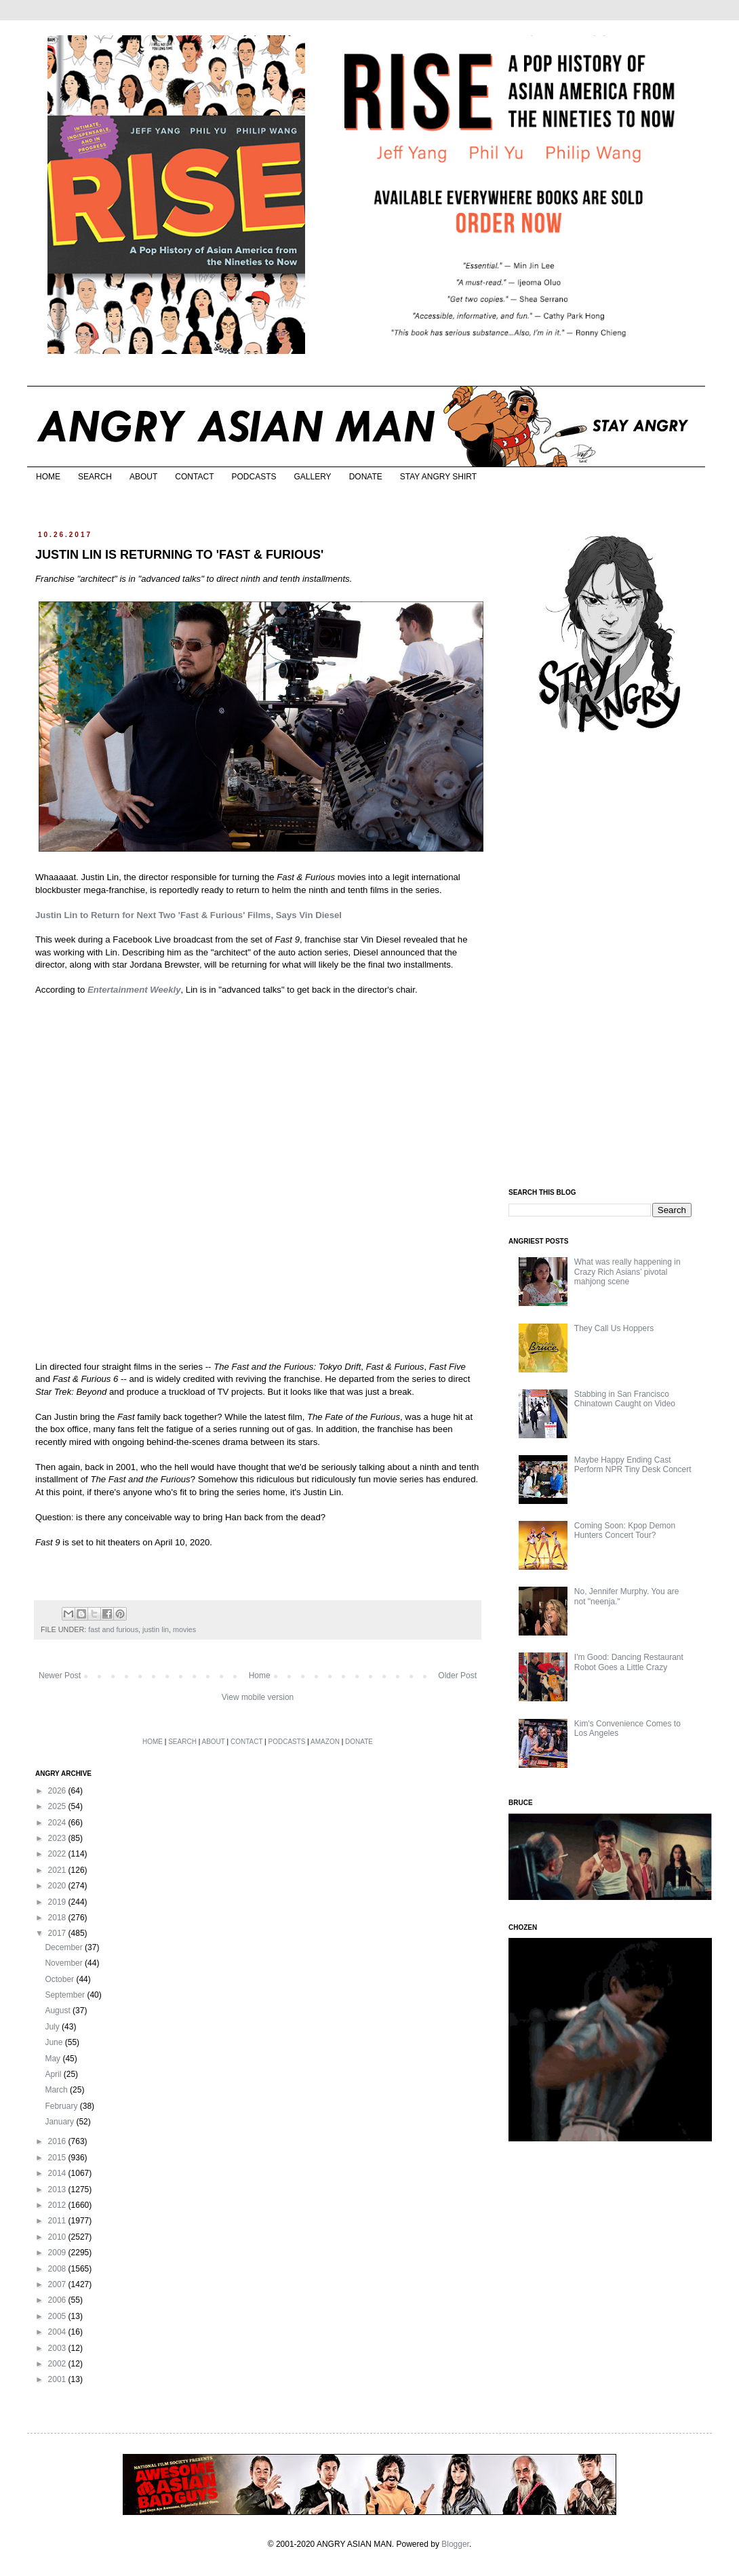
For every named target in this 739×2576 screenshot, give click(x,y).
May (53, 2058)
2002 (58, 2364)
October (60, 1979)
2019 (58, 1902)
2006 (58, 2300)
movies (184, 1629)
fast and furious (113, 1629)
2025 (58, 1806)
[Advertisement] (610, 961)
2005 (58, 2316)
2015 (58, 2157)
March (57, 2090)
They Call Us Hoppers (614, 1328)
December (65, 1947)
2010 (58, 2237)
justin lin (155, 1629)
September (66, 1995)
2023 (58, 1838)
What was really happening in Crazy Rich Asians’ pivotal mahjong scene (627, 1271)
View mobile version (258, 1697)
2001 (58, 2379)
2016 (58, 2141)
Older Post (457, 1675)
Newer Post (60, 1675)
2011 (58, 2220)
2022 (58, 1854)
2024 (58, 1822)
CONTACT (194, 476)
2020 (58, 1885)
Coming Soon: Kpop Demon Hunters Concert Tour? (624, 1530)
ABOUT (143, 476)
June (54, 2042)
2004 (58, 2332)
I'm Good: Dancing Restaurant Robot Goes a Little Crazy (628, 1661)
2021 (58, 1870)
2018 (58, 1917)
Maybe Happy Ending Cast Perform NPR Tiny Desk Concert (633, 1464)
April (54, 2074)
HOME (48, 476)
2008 (58, 2269)
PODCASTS (253, 476)
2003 (58, 2348)
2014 (58, 2173)
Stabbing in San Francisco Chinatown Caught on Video (624, 1398)
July (53, 2027)
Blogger (455, 2544)
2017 (58, 1933)
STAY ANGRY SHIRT (438, 476)
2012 (58, 2205)
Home (260, 1675)
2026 (58, 1791)
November (65, 1963)
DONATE (365, 476)
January (60, 2121)
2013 (58, 2189)
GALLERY (312, 476)
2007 (58, 2284)
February (62, 2106)
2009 (58, 2252)
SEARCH (95, 476)
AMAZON (325, 1741)
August (59, 2010)
